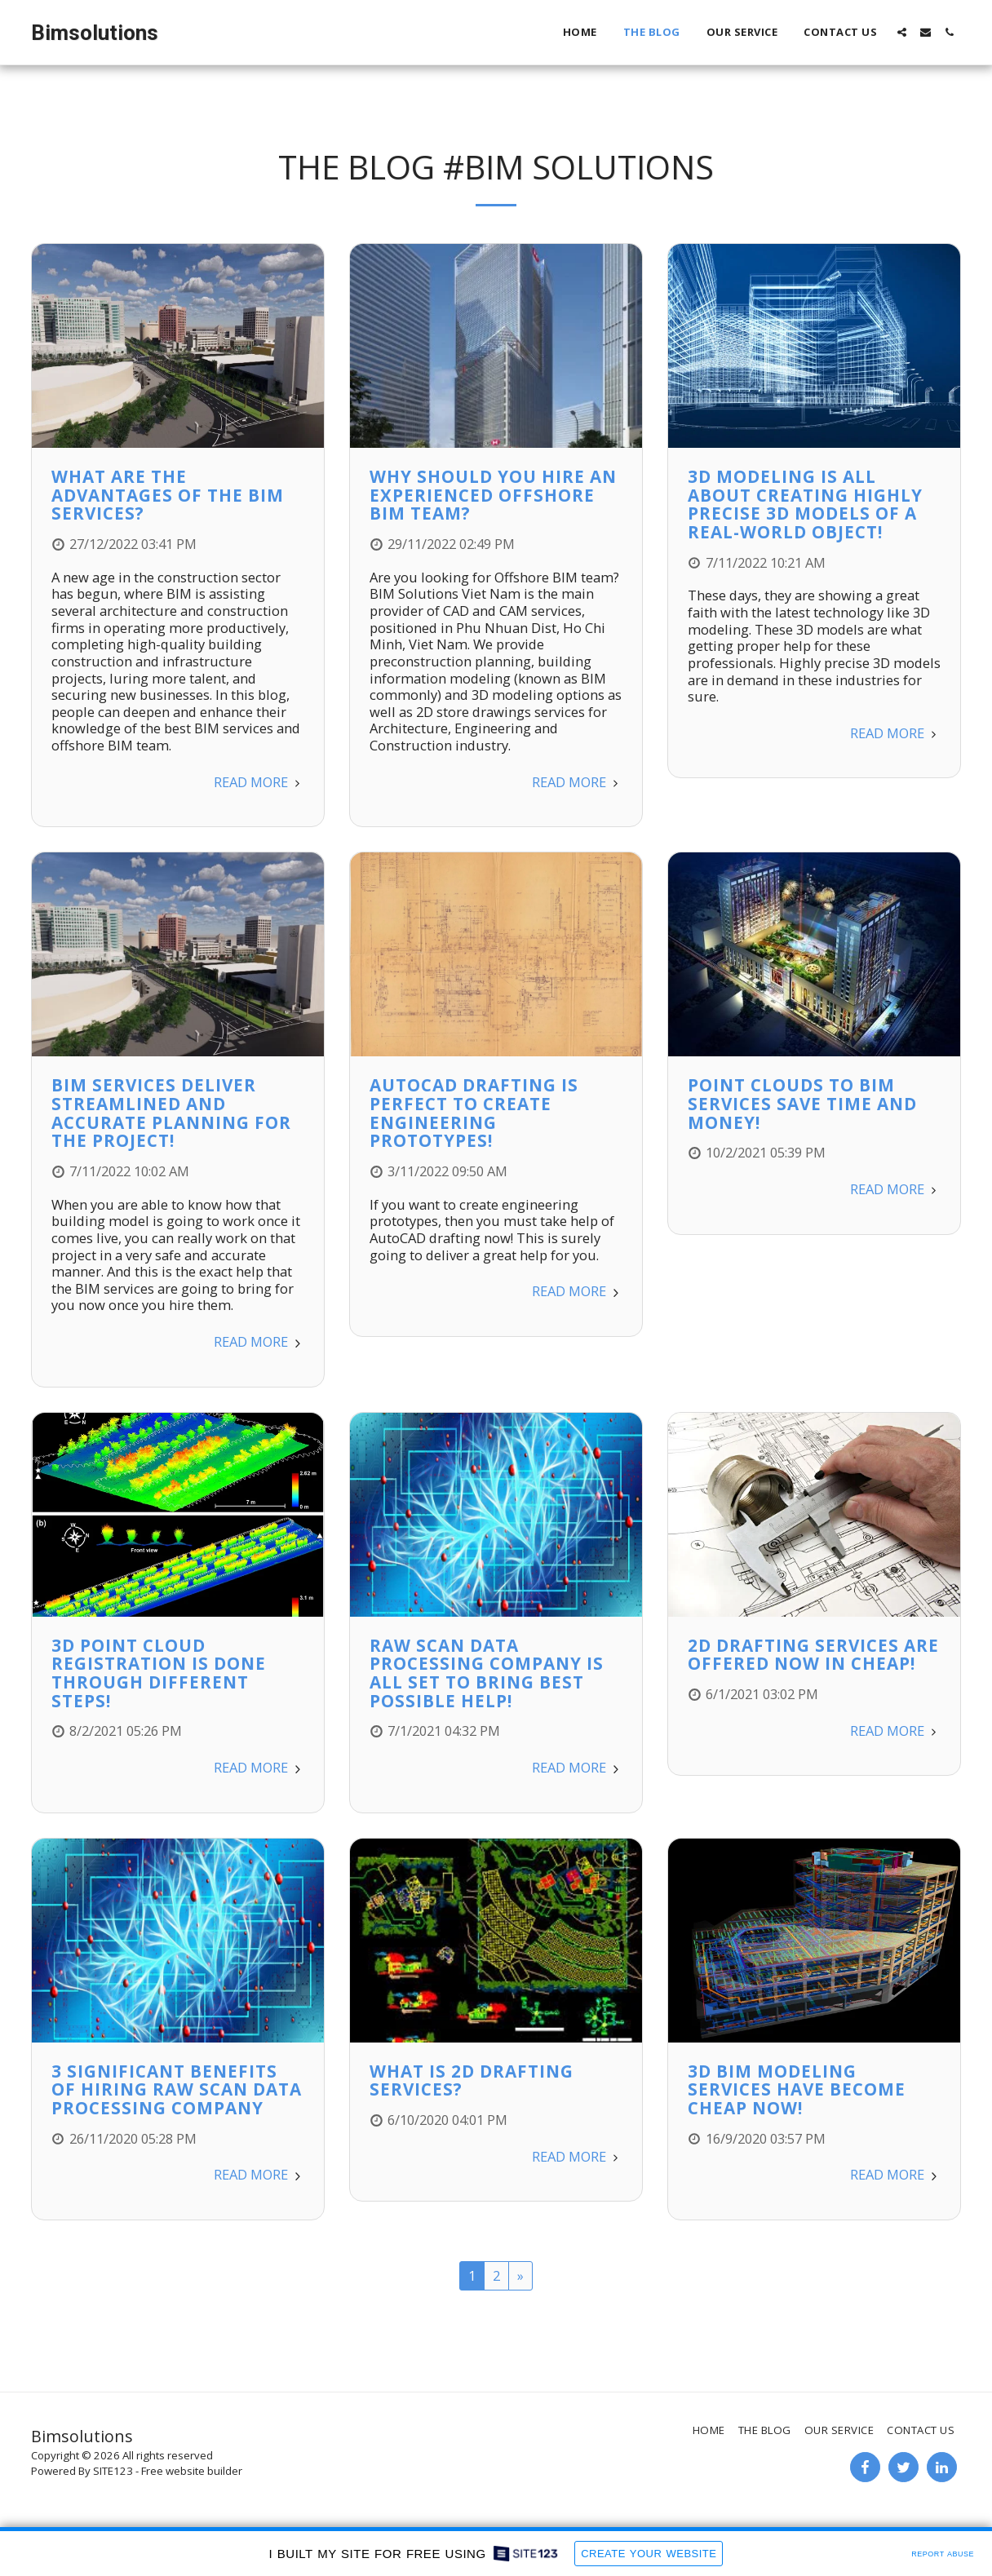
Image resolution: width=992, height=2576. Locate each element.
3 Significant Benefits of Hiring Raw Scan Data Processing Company (176, 2089)
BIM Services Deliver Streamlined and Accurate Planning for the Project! (171, 1112)
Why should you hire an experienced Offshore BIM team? (493, 494)
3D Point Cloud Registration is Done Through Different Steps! (158, 1673)
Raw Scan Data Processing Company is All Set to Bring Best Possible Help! (487, 1673)
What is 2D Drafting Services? (472, 2080)
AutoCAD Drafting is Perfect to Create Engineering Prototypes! (474, 1112)
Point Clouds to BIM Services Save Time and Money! (802, 1103)
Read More (259, 781)
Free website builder (191, 2470)
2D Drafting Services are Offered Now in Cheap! (813, 1654)
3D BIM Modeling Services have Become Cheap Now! (797, 2089)
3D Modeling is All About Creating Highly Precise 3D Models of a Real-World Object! (805, 504)
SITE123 (113, 2470)
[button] (902, 32)
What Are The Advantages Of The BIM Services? (167, 494)
